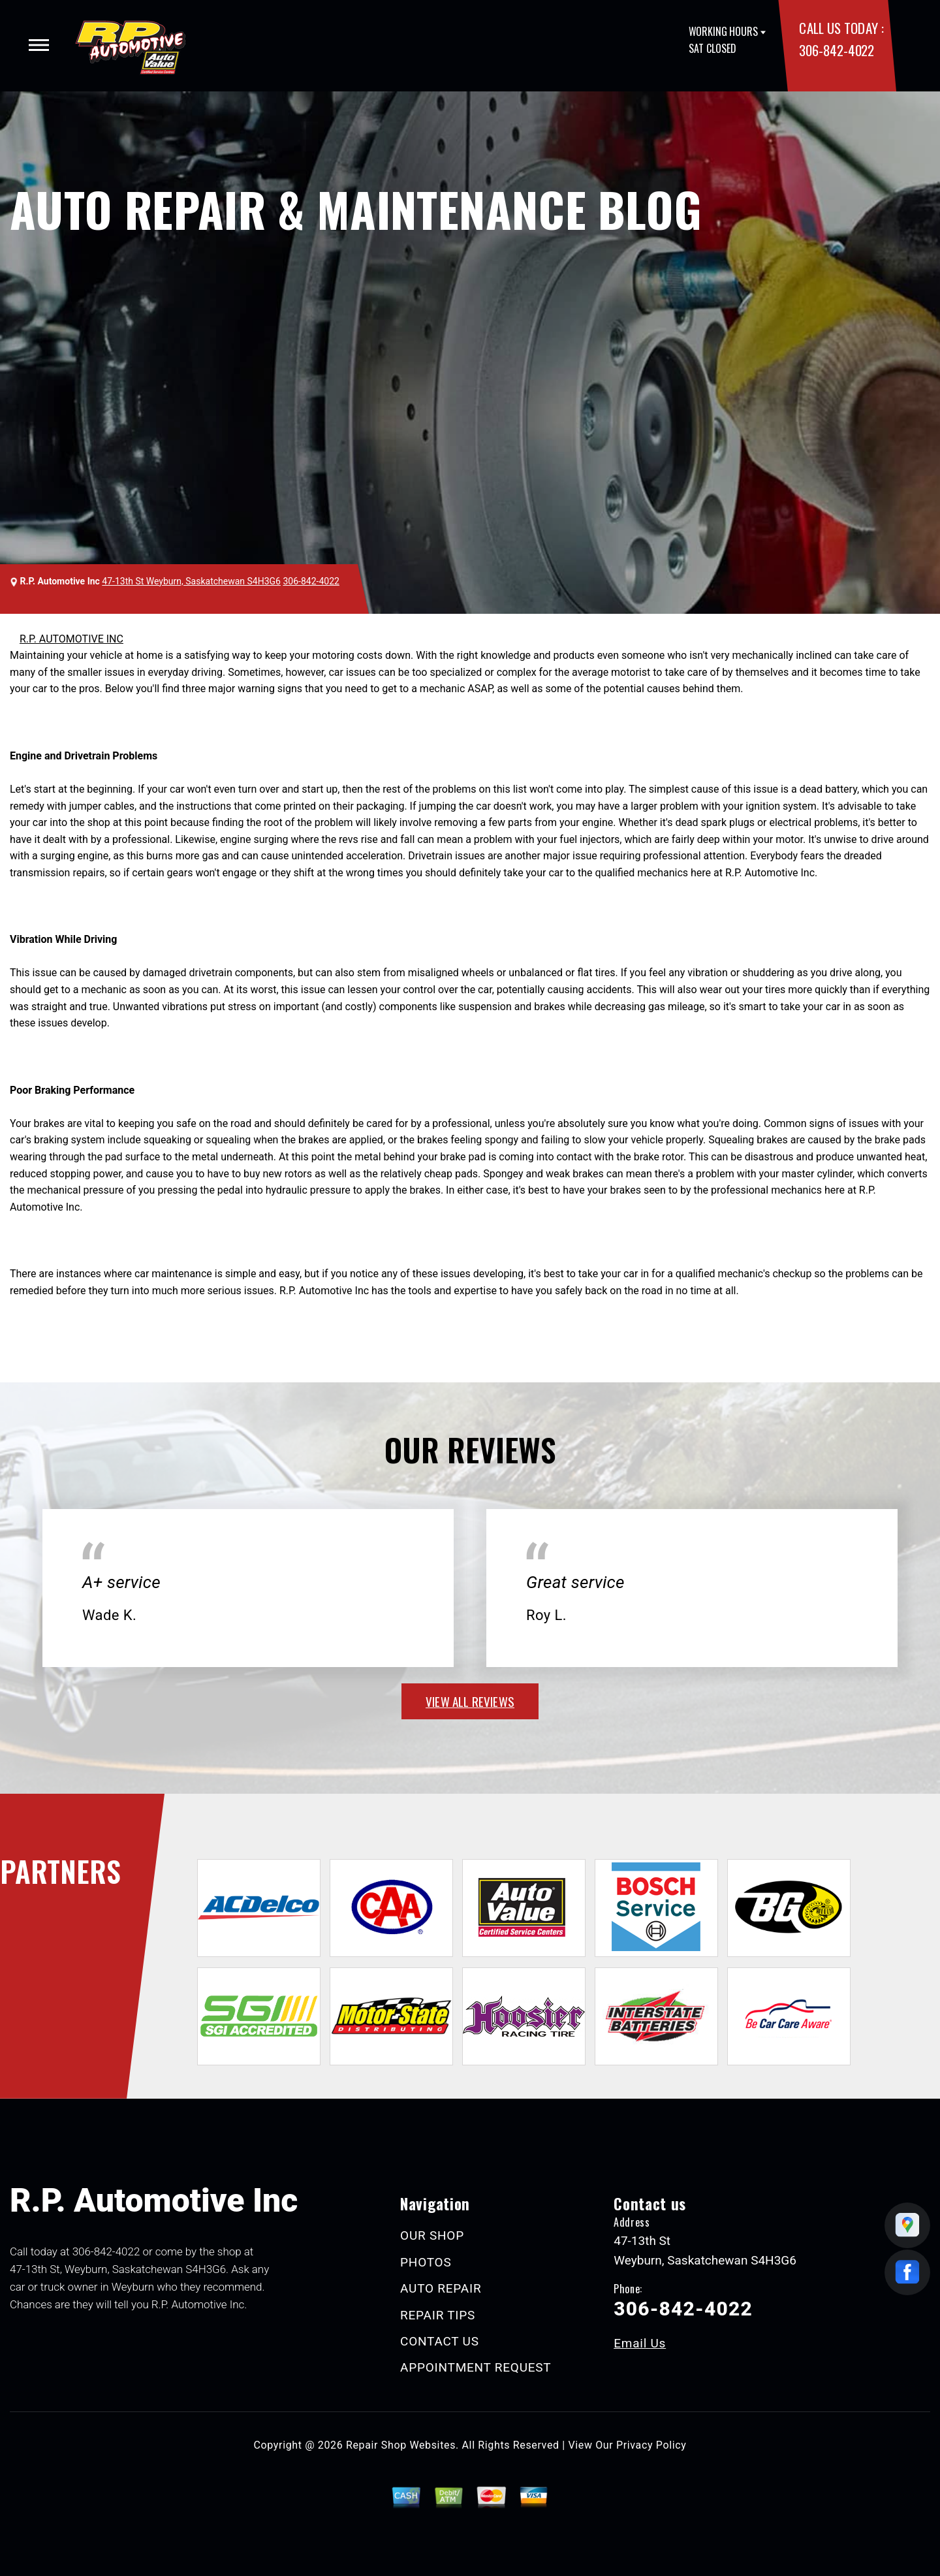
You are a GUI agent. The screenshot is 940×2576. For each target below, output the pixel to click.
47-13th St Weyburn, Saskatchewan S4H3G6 (191, 581)
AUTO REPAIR (440, 2288)
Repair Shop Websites (401, 2445)
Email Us (640, 2343)
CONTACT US (439, 2341)
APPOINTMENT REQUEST (475, 2367)
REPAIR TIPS (437, 2315)
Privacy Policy (651, 2445)
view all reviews (470, 1701)
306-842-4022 (836, 50)
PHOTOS (425, 2262)
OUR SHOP (432, 2235)
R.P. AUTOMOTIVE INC (71, 639)
